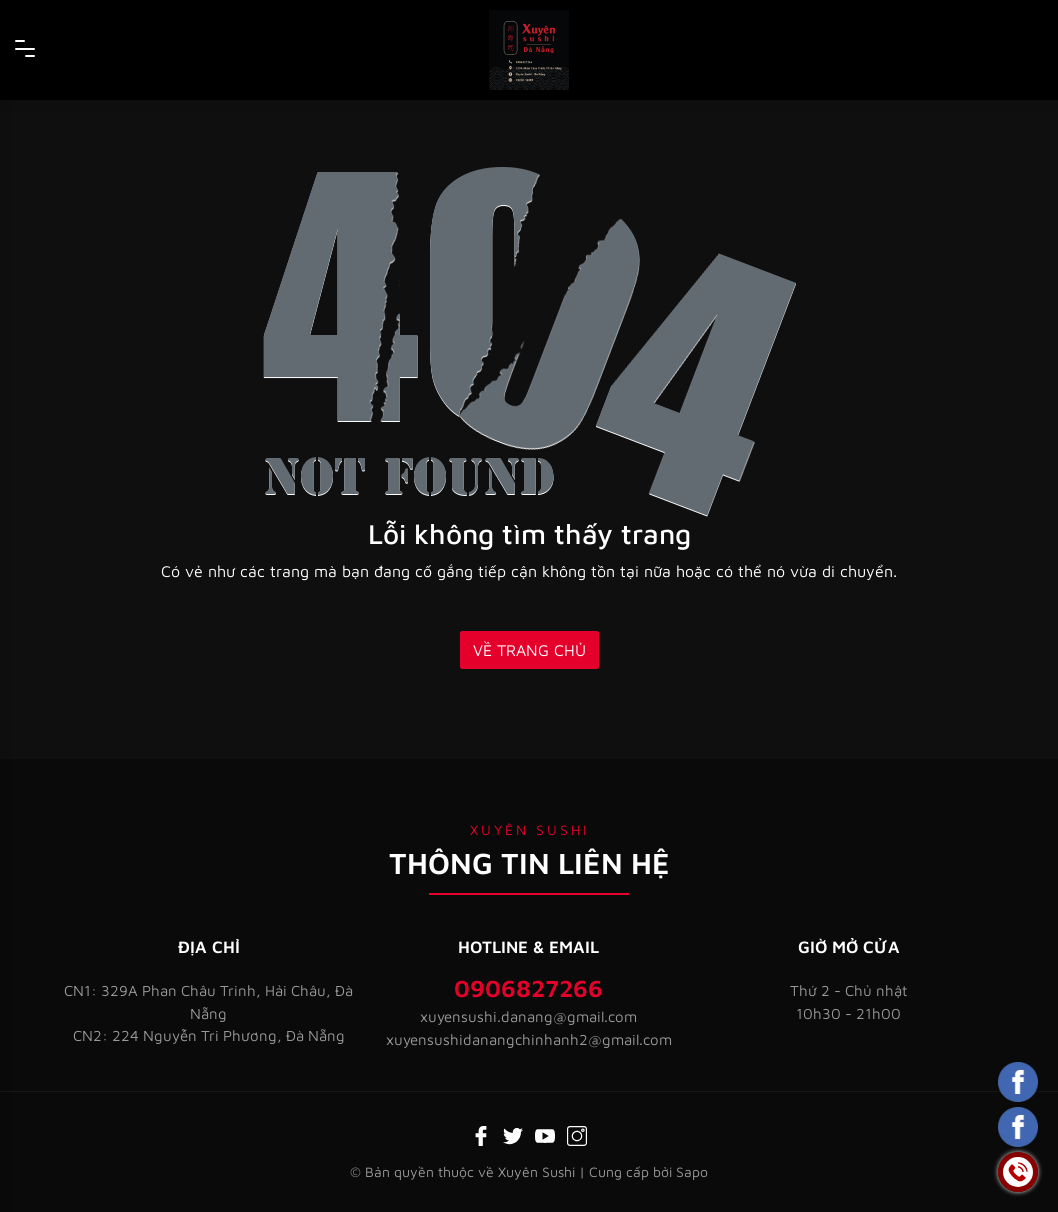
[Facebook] (481, 1134)
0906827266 (528, 988)
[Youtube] (545, 1134)
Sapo (692, 1171)
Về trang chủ (529, 650)
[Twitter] (513, 1134)
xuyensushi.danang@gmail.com (528, 1016)
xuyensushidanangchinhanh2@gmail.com (529, 1039)
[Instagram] (577, 1134)
